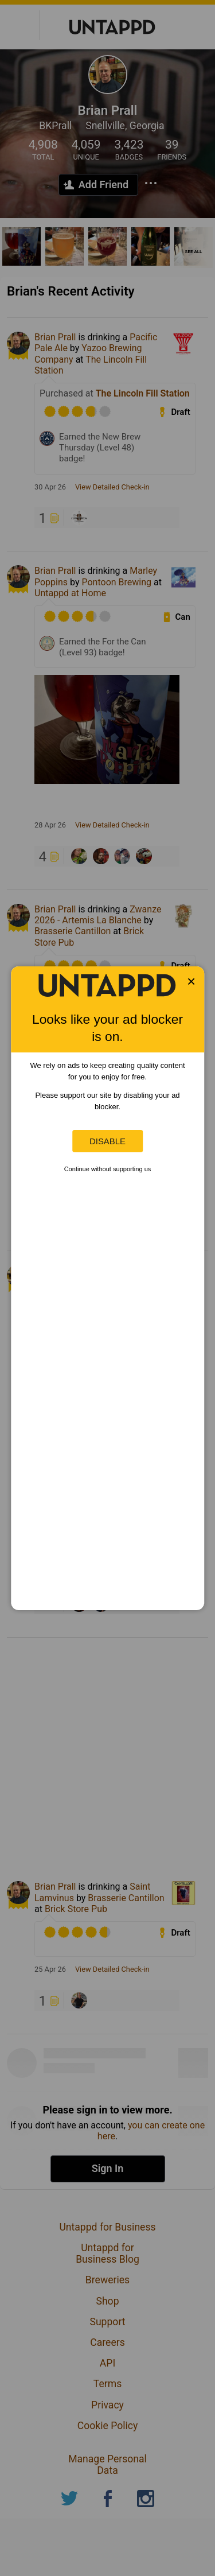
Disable (107, 1141)
